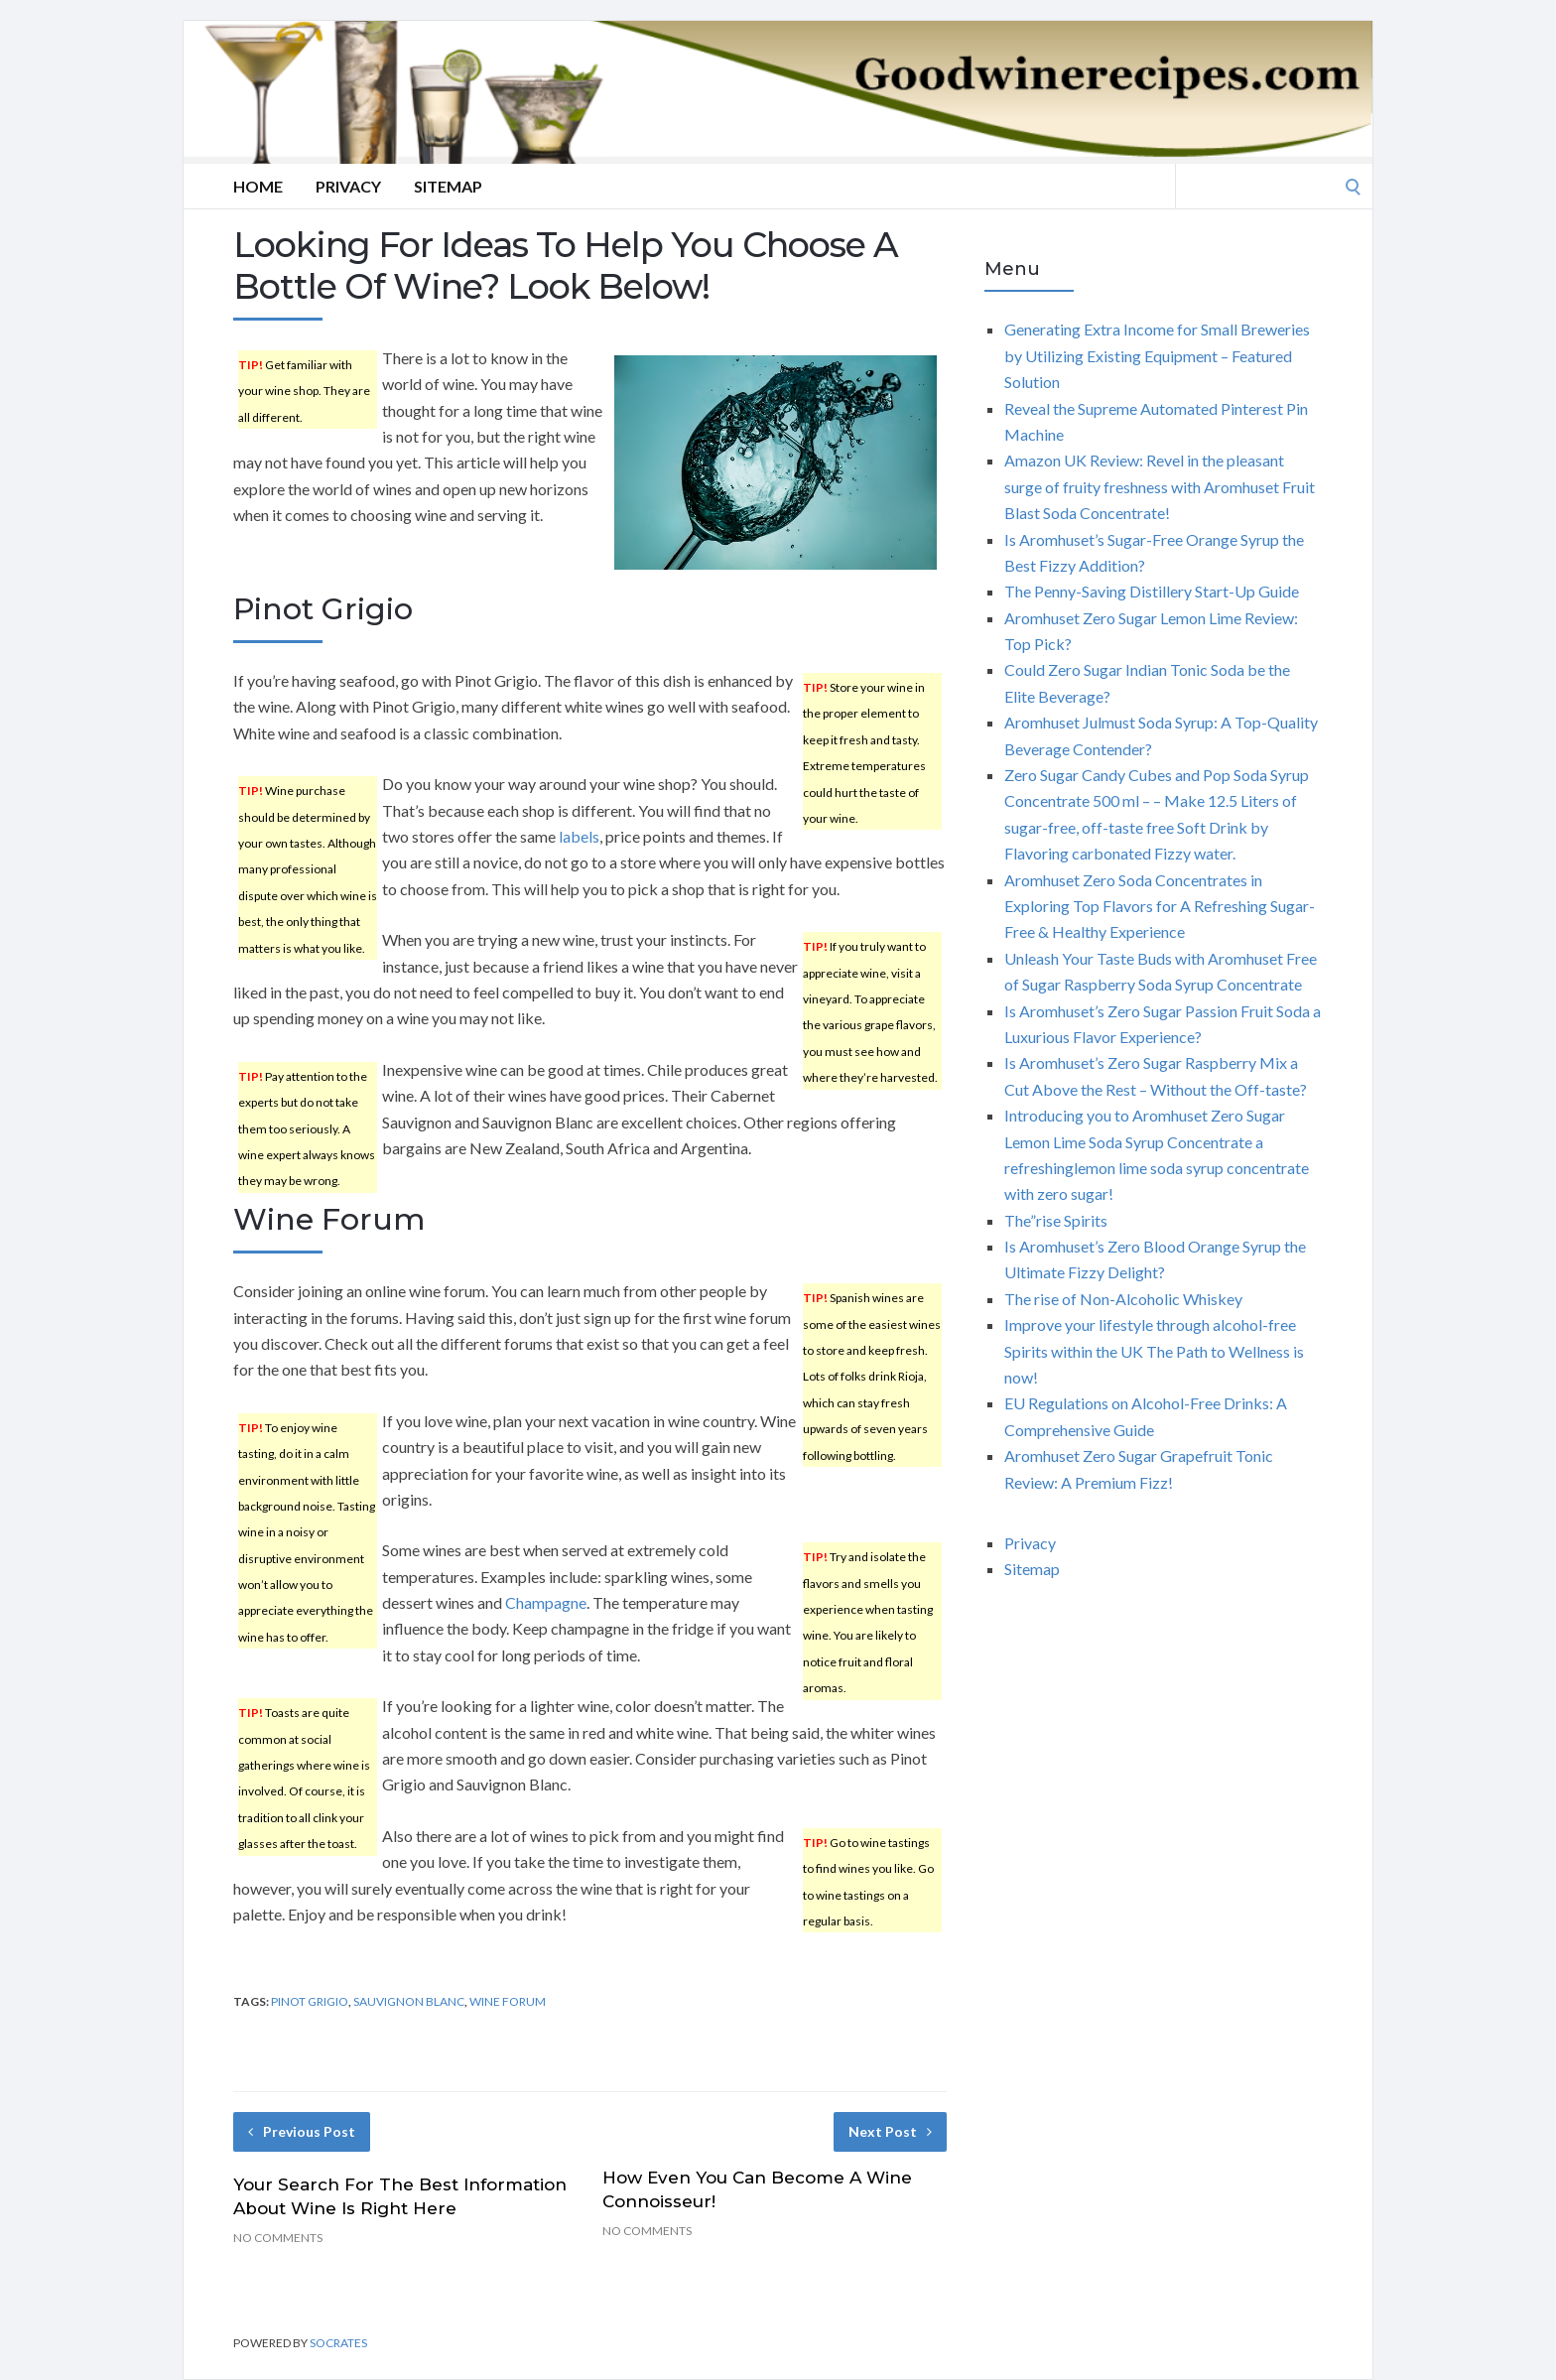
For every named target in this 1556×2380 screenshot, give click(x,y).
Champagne (545, 1602)
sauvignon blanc (408, 2001)
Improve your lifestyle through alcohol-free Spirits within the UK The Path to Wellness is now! (1154, 1351)
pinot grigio (309, 2001)
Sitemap (448, 186)
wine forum (507, 2001)
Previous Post (301, 2131)
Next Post (890, 2131)
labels (579, 836)
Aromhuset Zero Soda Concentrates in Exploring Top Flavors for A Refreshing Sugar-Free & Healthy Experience (1159, 906)
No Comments (278, 2237)
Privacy (348, 186)
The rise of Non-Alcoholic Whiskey (1123, 1298)
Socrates (338, 2342)
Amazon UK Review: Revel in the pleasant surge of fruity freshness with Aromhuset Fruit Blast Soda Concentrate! (1159, 486)
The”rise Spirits (1055, 1220)
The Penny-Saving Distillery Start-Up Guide (1151, 591)
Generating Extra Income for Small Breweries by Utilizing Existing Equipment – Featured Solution (1157, 355)
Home (258, 186)
